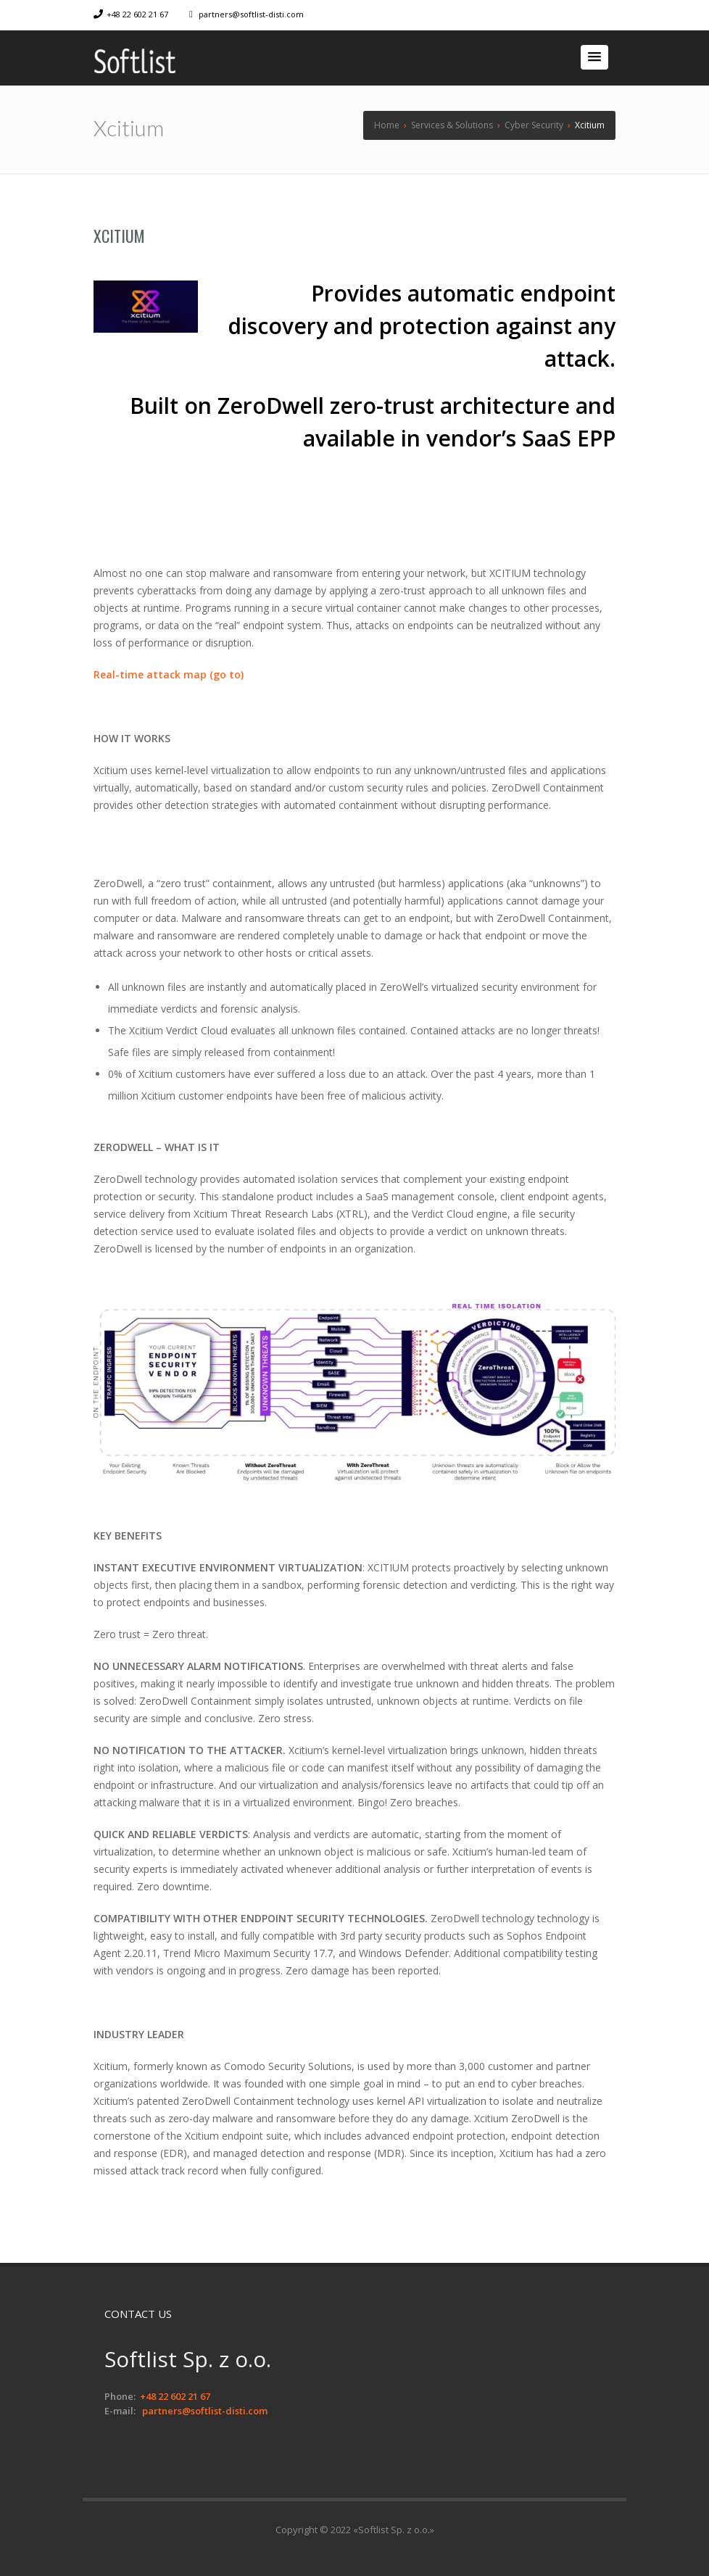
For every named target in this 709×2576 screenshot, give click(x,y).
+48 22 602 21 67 (137, 14)
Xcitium (119, 235)
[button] (594, 57)
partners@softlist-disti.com (251, 14)
